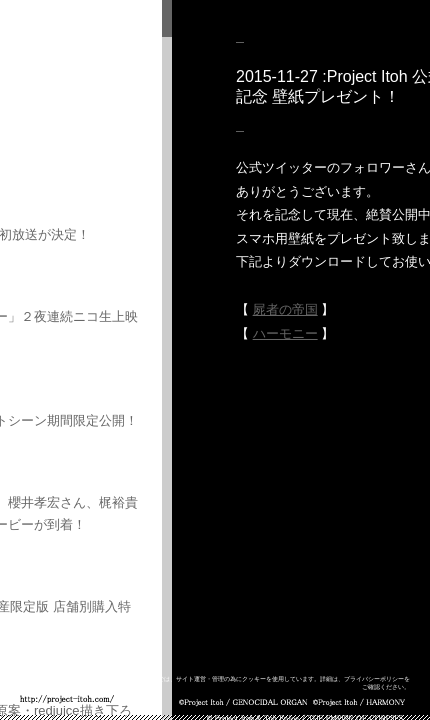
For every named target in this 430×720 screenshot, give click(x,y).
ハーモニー (285, 333)
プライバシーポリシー (374, 679)
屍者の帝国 (285, 309)
